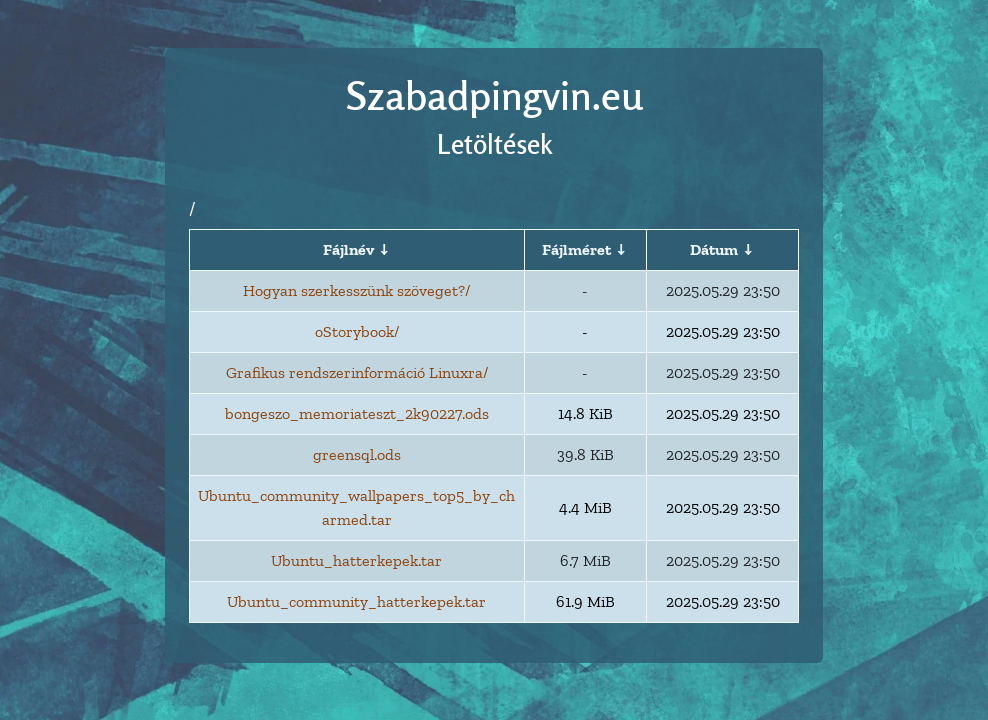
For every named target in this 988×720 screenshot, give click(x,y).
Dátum (714, 249)
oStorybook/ (357, 331)
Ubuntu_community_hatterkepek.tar (356, 601)
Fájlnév (348, 249)
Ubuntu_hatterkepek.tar (356, 560)
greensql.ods (357, 454)
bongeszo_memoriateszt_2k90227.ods (357, 413)
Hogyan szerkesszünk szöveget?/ (356, 290)
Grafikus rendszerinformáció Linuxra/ (357, 372)
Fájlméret (576, 249)
